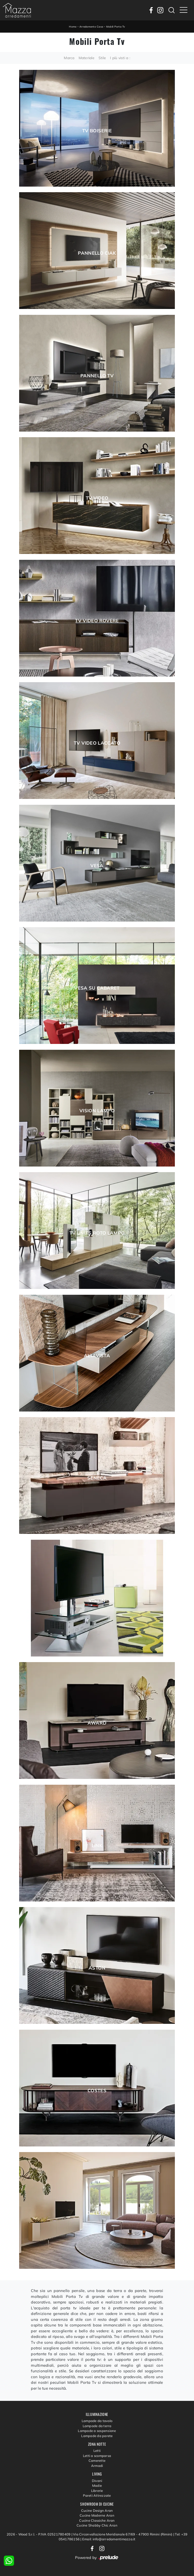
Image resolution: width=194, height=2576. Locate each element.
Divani (97, 2481)
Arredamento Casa (91, 26)
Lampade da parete (97, 2436)
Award (97, 1723)
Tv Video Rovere (97, 621)
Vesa (96, 866)
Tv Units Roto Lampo (97, 1233)
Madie (97, 2485)
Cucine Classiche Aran (97, 2520)
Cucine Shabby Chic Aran (97, 2525)
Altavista (97, 1355)
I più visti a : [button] (120, 58)
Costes (97, 2090)
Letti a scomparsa (97, 2456)
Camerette (97, 2460)
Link (97, 1845)
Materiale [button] (86, 58)
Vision (97, 1600)
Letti (97, 2451)
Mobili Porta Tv (115, 26)
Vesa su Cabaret (96, 988)
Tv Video (97, 498)
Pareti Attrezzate (97, 2495)
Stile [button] (102, 58)
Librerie (97, 2491)
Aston (97, 1968)
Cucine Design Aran (97, 2510)
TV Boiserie (97, 131)
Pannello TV (97, 376)
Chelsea (97, 2213)
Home (72, 26)
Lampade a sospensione (97, 2431)
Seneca (97, 1478)
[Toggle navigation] (183, 10)
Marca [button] (69, 58)
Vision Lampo (97, 1111)
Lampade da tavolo (97, 2421)
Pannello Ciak (97, 253)
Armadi (97, 2466)
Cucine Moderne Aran (97, 2515)
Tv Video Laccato (97, 743)
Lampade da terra (97, 2426)
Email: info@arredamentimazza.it (109, 2539)
